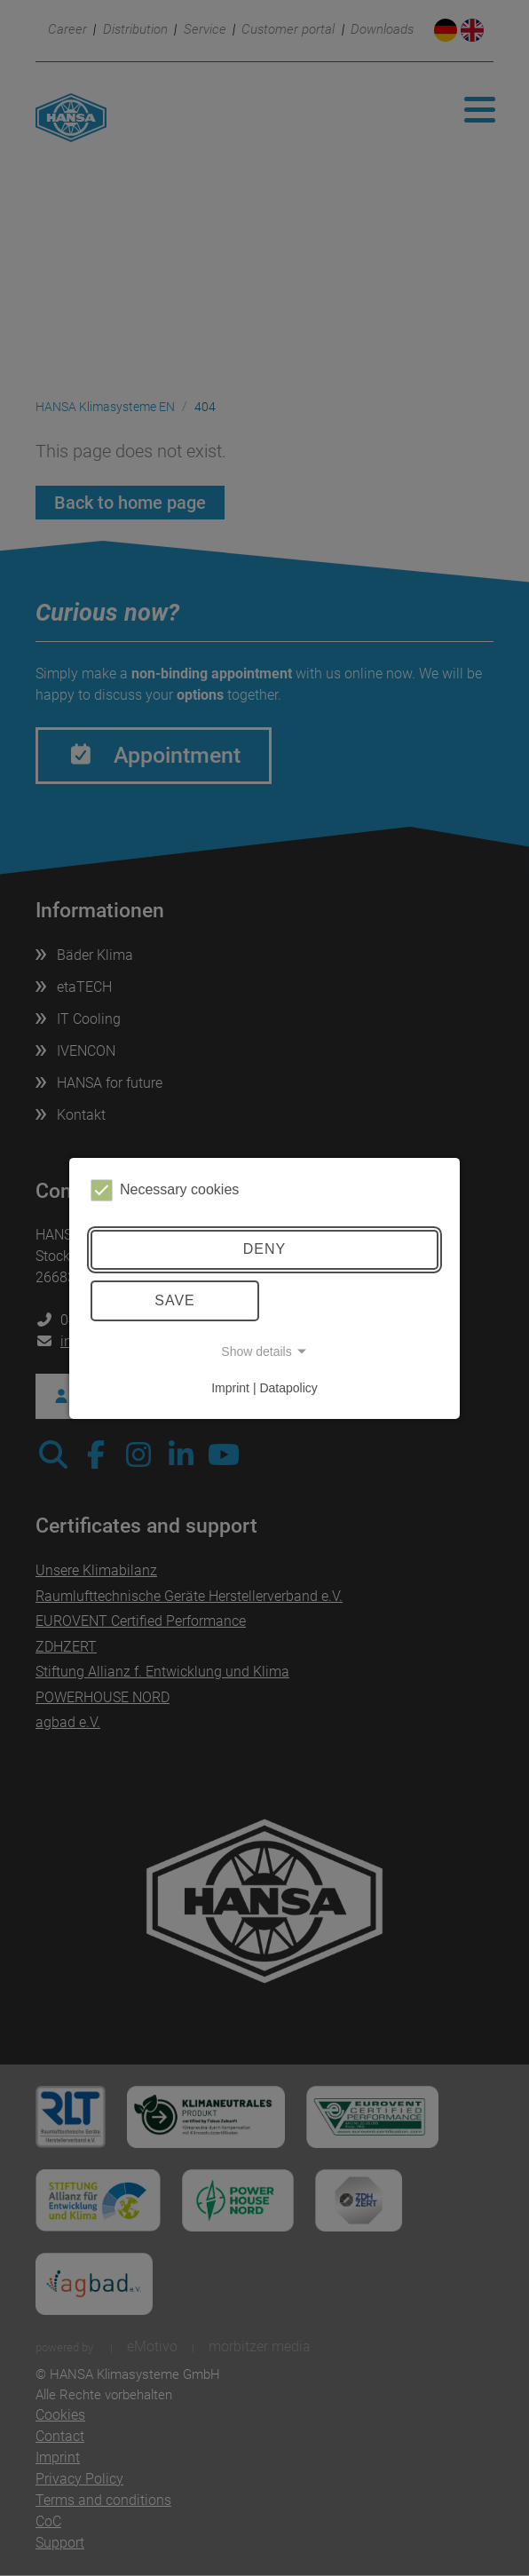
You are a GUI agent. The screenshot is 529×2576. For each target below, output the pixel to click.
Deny (264, 1248)
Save (174, 1300)
